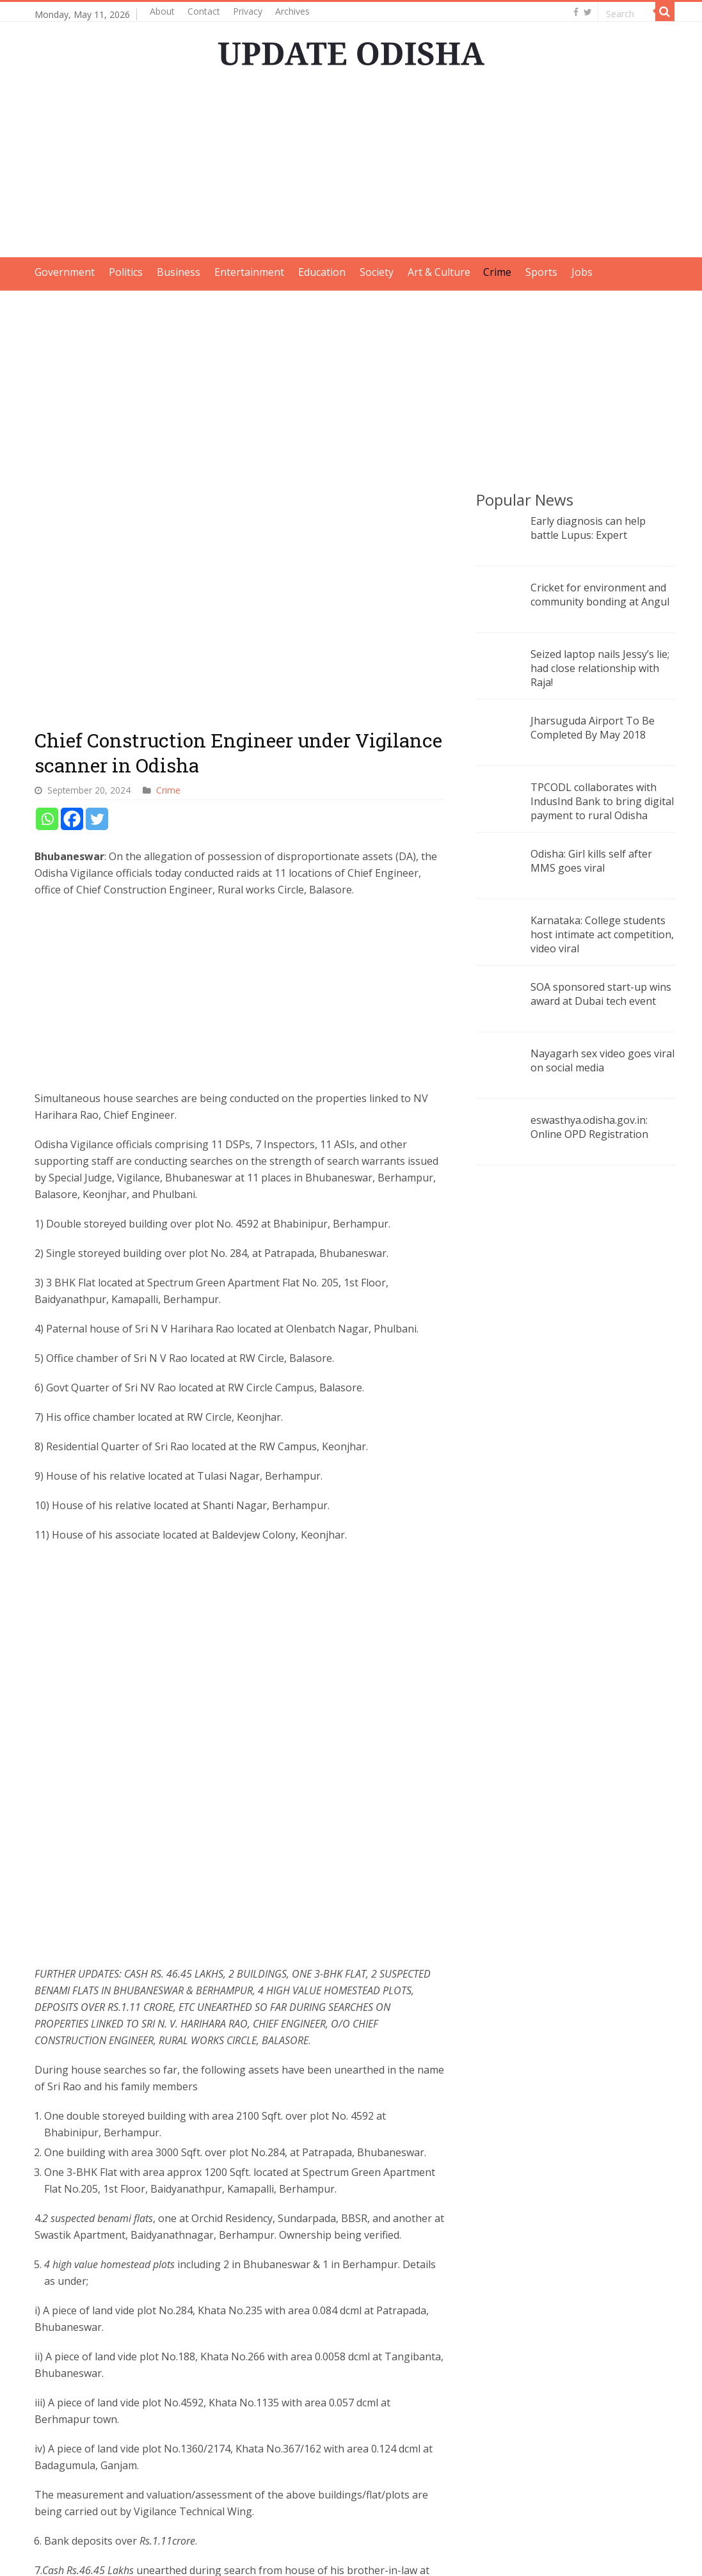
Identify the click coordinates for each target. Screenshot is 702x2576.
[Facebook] (72, 405)
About (162, 11)
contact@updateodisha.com (608, 2555)
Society (377, 272)
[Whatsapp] (47, 405)
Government (65, 272)
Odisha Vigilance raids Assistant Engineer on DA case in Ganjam (236, 2439)
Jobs (582, 272)
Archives (292, 11)
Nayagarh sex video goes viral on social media (602, 1060)
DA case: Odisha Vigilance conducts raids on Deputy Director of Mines (366, 2439)
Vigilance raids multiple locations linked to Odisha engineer (92, 2439)
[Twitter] (97, 405)
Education (322, 272)
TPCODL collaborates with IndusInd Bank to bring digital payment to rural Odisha (602, 801)
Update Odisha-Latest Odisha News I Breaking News (191, 2555)
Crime (497, 272)
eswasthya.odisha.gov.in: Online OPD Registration (589, 1127)
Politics (126, 272)
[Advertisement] (351, 167)
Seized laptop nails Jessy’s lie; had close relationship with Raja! (599, 668)
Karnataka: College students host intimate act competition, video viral (602, 934)
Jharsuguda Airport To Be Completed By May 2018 (592, 728)
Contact (203, 11)
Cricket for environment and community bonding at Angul (599, 594)
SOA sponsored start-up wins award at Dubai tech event (600, 994)
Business (178, 272)
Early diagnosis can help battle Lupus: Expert (588, 528)
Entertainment (249, 272)
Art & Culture (439, 272)
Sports (541, 272)
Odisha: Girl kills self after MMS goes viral (591, 861)
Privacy (247, 11)
